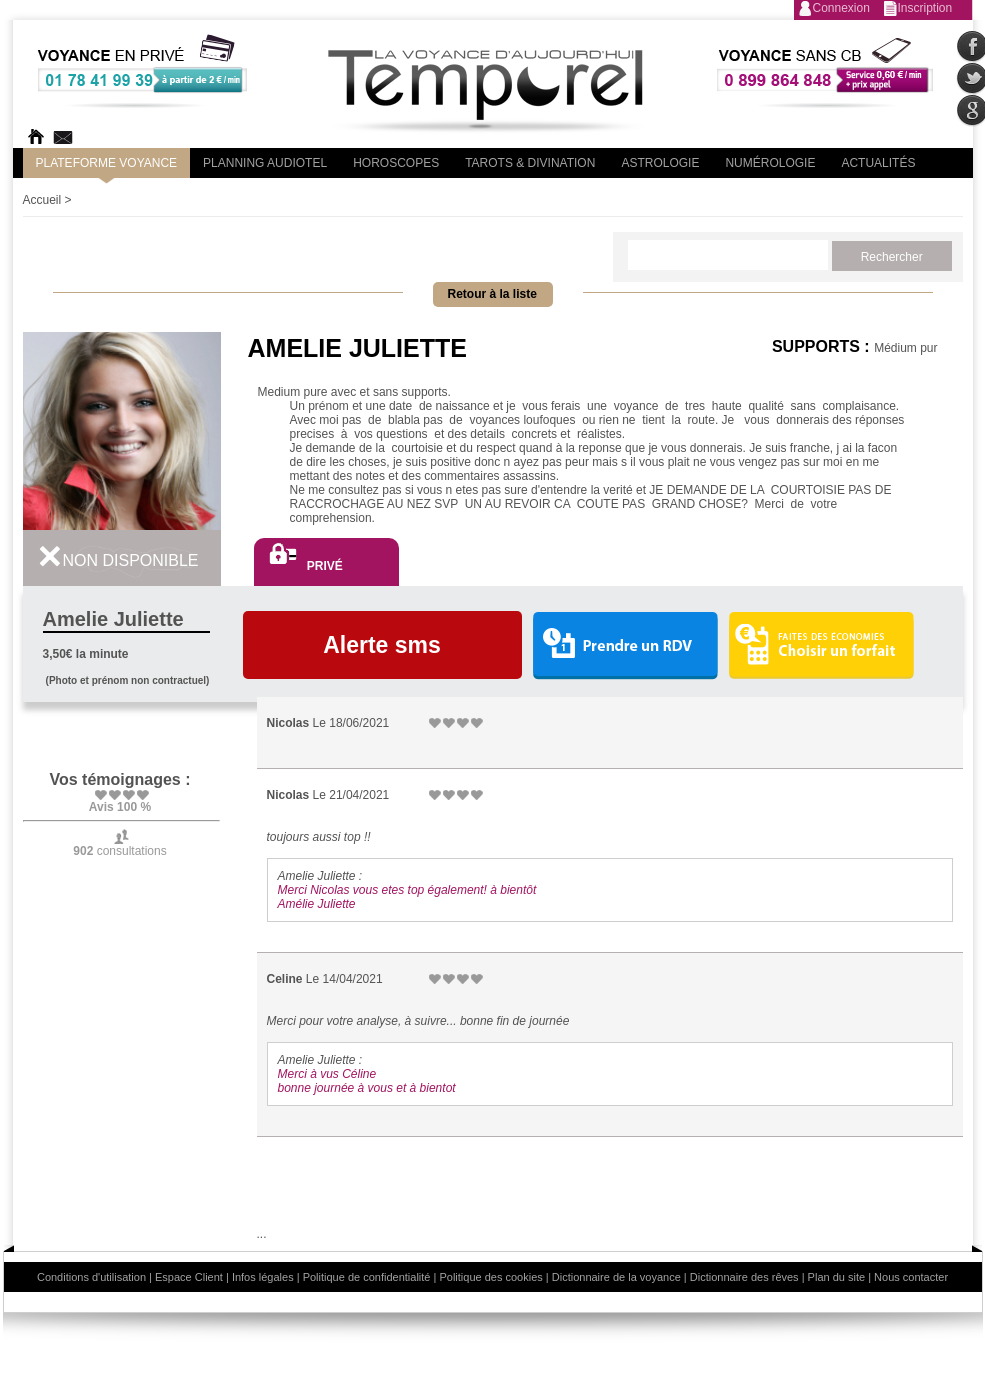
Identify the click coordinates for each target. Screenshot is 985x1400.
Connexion (841, 8)
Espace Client (189, 1277)
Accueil (42, 200)
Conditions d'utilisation (91, 1277)
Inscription (925, 8)
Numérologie (770, 163)
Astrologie (660, 163)
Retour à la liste (492, 294)
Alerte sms (382, 645)
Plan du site (836, 1277)
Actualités (878, 163)
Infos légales (263, 1277)
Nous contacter (911, 1277)
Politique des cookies (490, 1277)
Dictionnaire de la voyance (616, 1277)
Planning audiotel (265, 163)
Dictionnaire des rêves (744, 1277)
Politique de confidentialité (367, 1277)
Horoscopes (396, 163)
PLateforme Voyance (107, 163)
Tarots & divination (530, 163)
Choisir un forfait (821, 645)
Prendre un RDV (625, 646)
